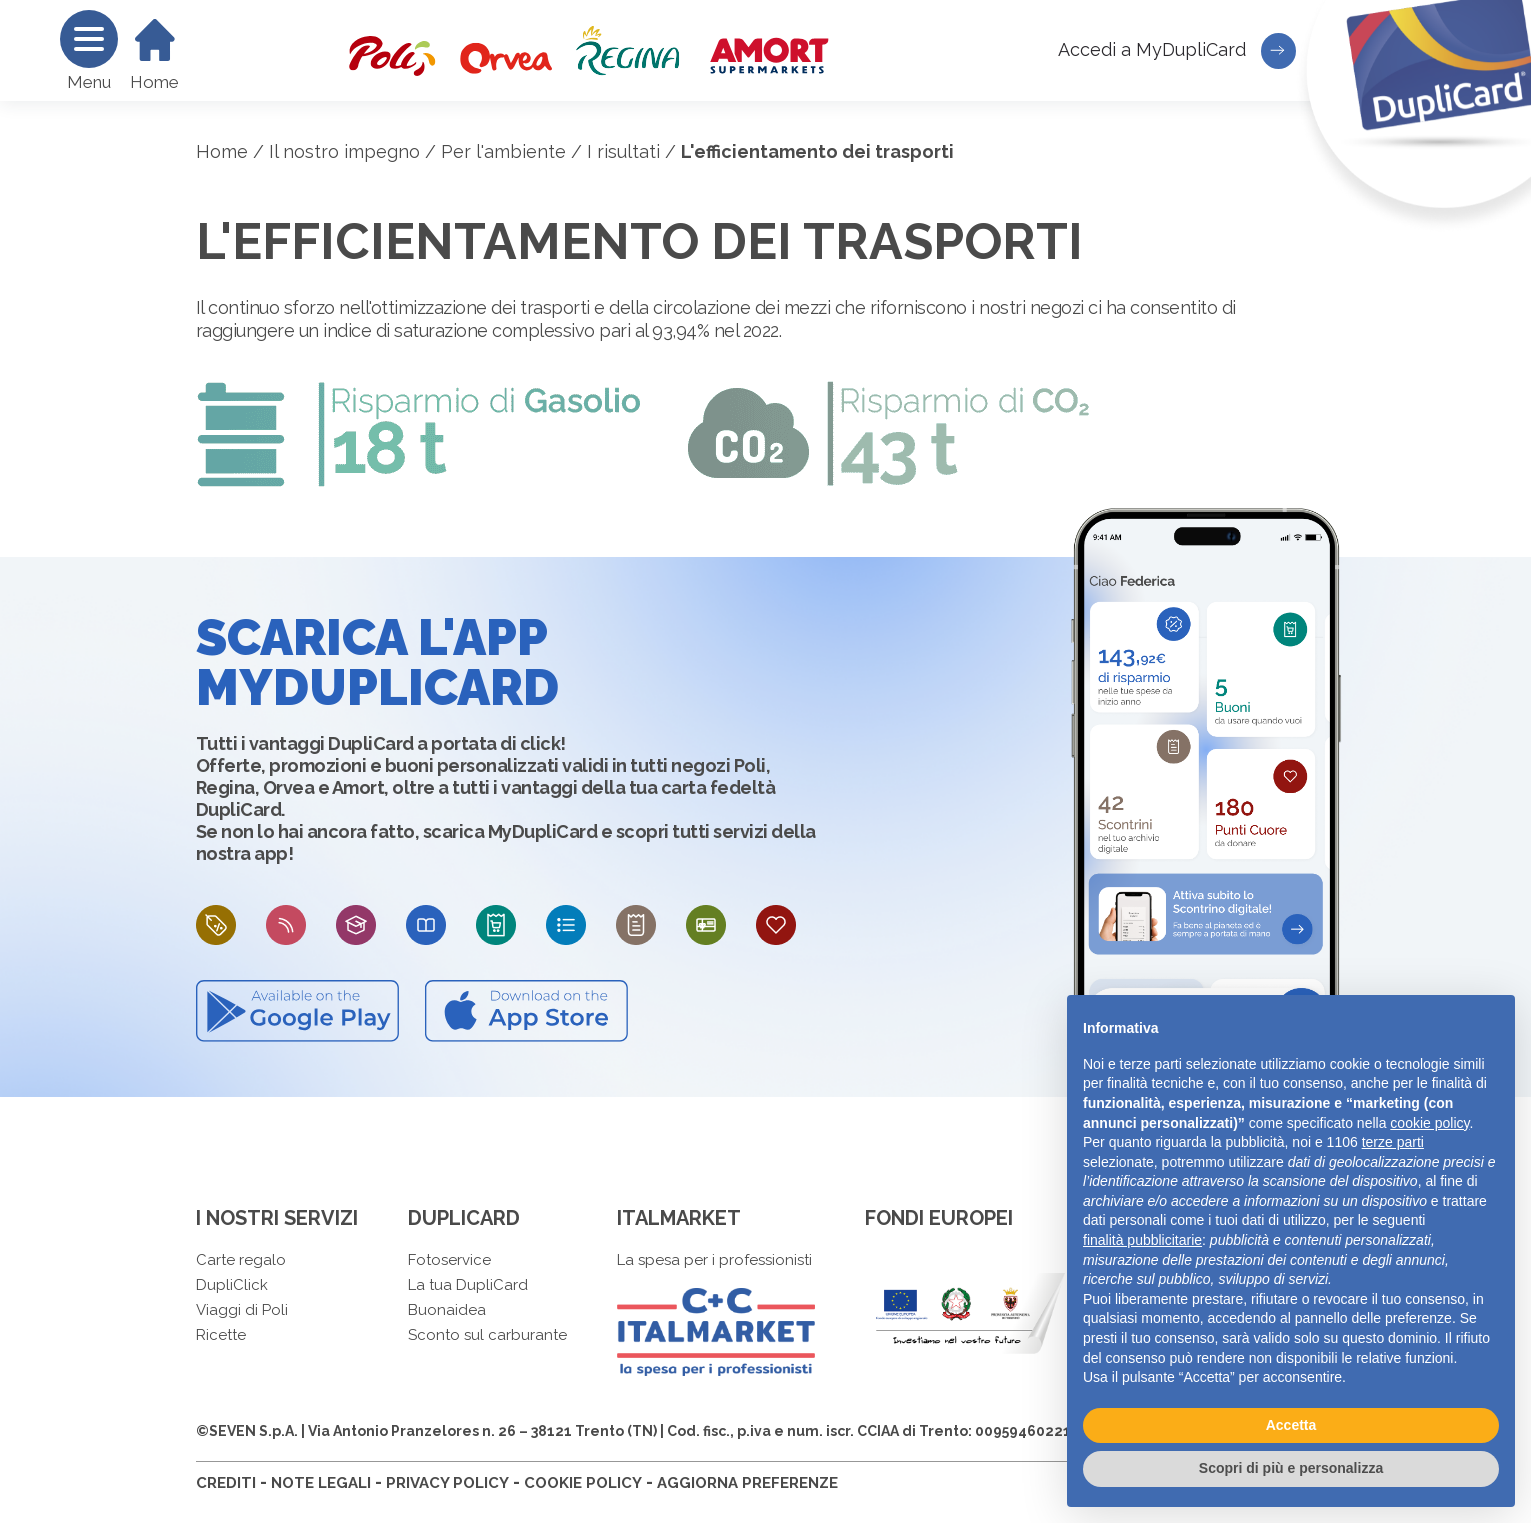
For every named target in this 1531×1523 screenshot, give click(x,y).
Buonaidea (447, 1310)
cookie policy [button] (1429, 1123)
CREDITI (226, 1483)
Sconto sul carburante (487, 1335)
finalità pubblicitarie (1142, 1240)
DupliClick (232, 1285)
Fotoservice (449, 1260)
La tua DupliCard (468, 1285)
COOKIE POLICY (583, 1483)
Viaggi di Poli (242, 1310)
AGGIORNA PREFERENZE (747, 1483)
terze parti (1393, 1142)
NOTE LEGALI (321, 1483)
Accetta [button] (1291, 1425)
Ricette (221, 1335)
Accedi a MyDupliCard (1177, 51)
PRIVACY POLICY (447, 1483)
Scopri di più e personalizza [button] (1291, 1468)
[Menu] (89, 39)
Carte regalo (241, 1260)
